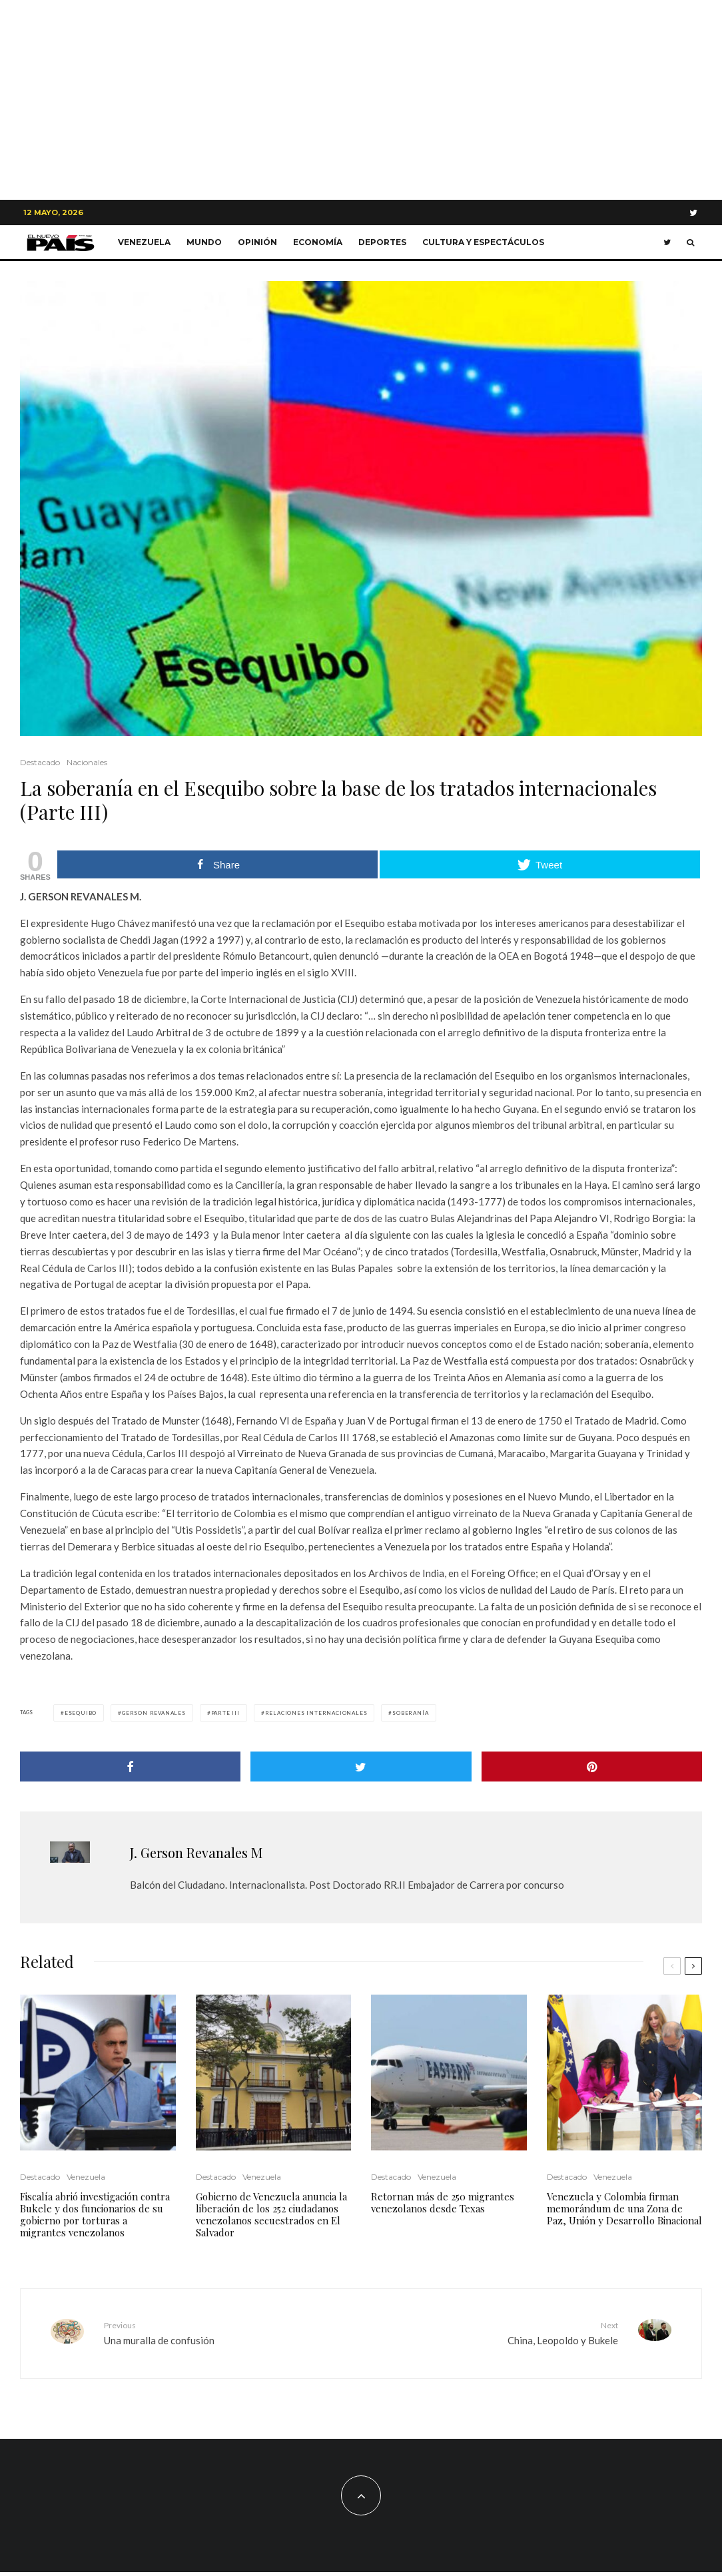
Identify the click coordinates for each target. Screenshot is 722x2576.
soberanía (410, 1713)
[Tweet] (360, 1766)
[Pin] (592, 1766)
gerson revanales (154, 1713)
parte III (225, 1713)
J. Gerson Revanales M (196, 1852)
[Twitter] (693, 213)
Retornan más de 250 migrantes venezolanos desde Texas (442, 2202)
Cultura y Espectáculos (483, 242)
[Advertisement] (361, 100)
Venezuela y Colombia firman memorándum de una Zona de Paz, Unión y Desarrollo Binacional (624, 2208)
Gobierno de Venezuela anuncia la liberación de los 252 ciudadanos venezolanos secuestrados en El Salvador (271, 2214)
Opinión (257, 242)
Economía (317, 242)
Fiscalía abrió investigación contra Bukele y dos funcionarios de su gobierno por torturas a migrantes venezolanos (95, 2214)
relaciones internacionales (316, 1713)
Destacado (40, 762)
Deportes (382, 242)
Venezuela (144, 242)
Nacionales (87, 762)
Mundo (204, 242)
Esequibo (81, 1713)
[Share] (130, 1766)
